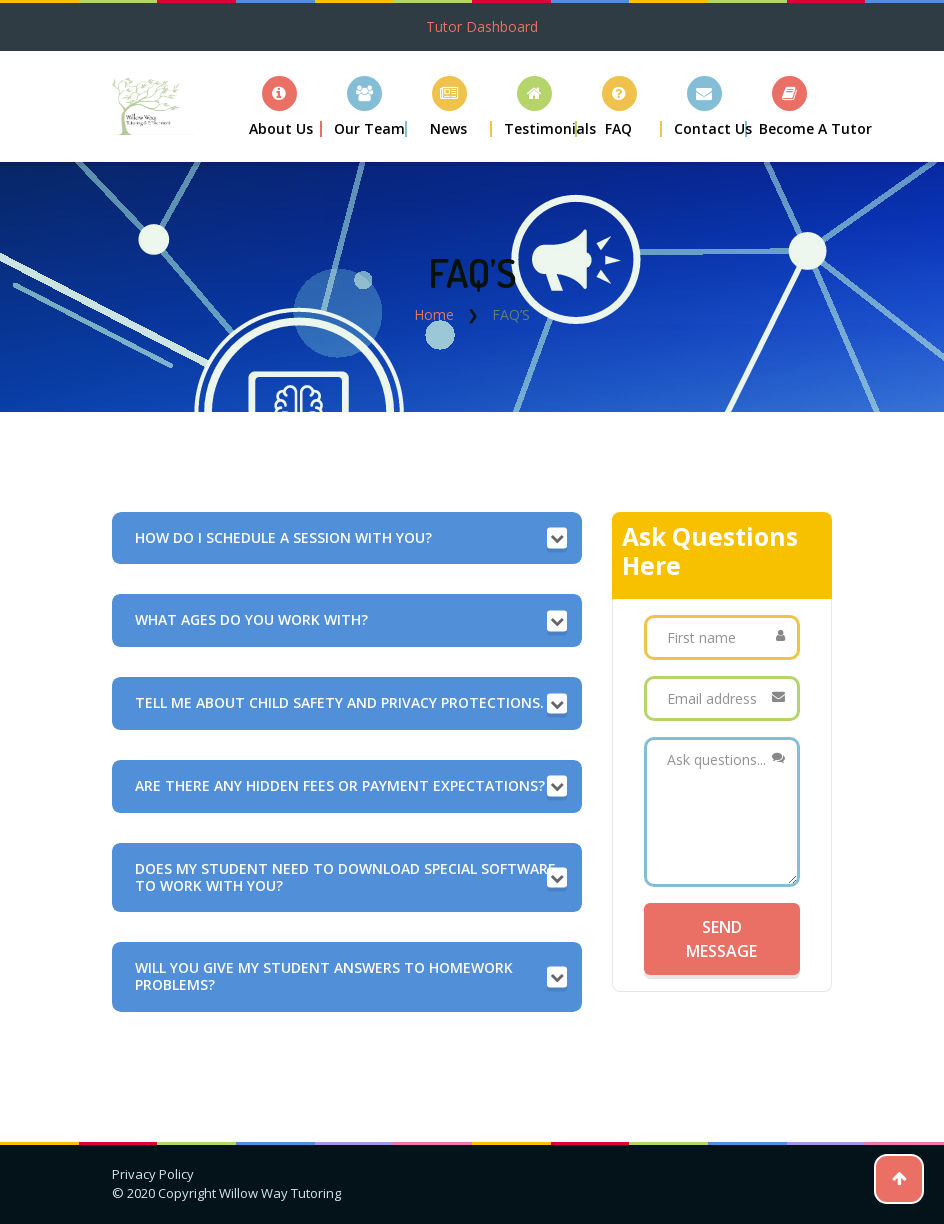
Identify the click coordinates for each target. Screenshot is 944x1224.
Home (434, 314)
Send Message (721, 939)
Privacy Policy (153, 1174)
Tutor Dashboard (482, 26)
